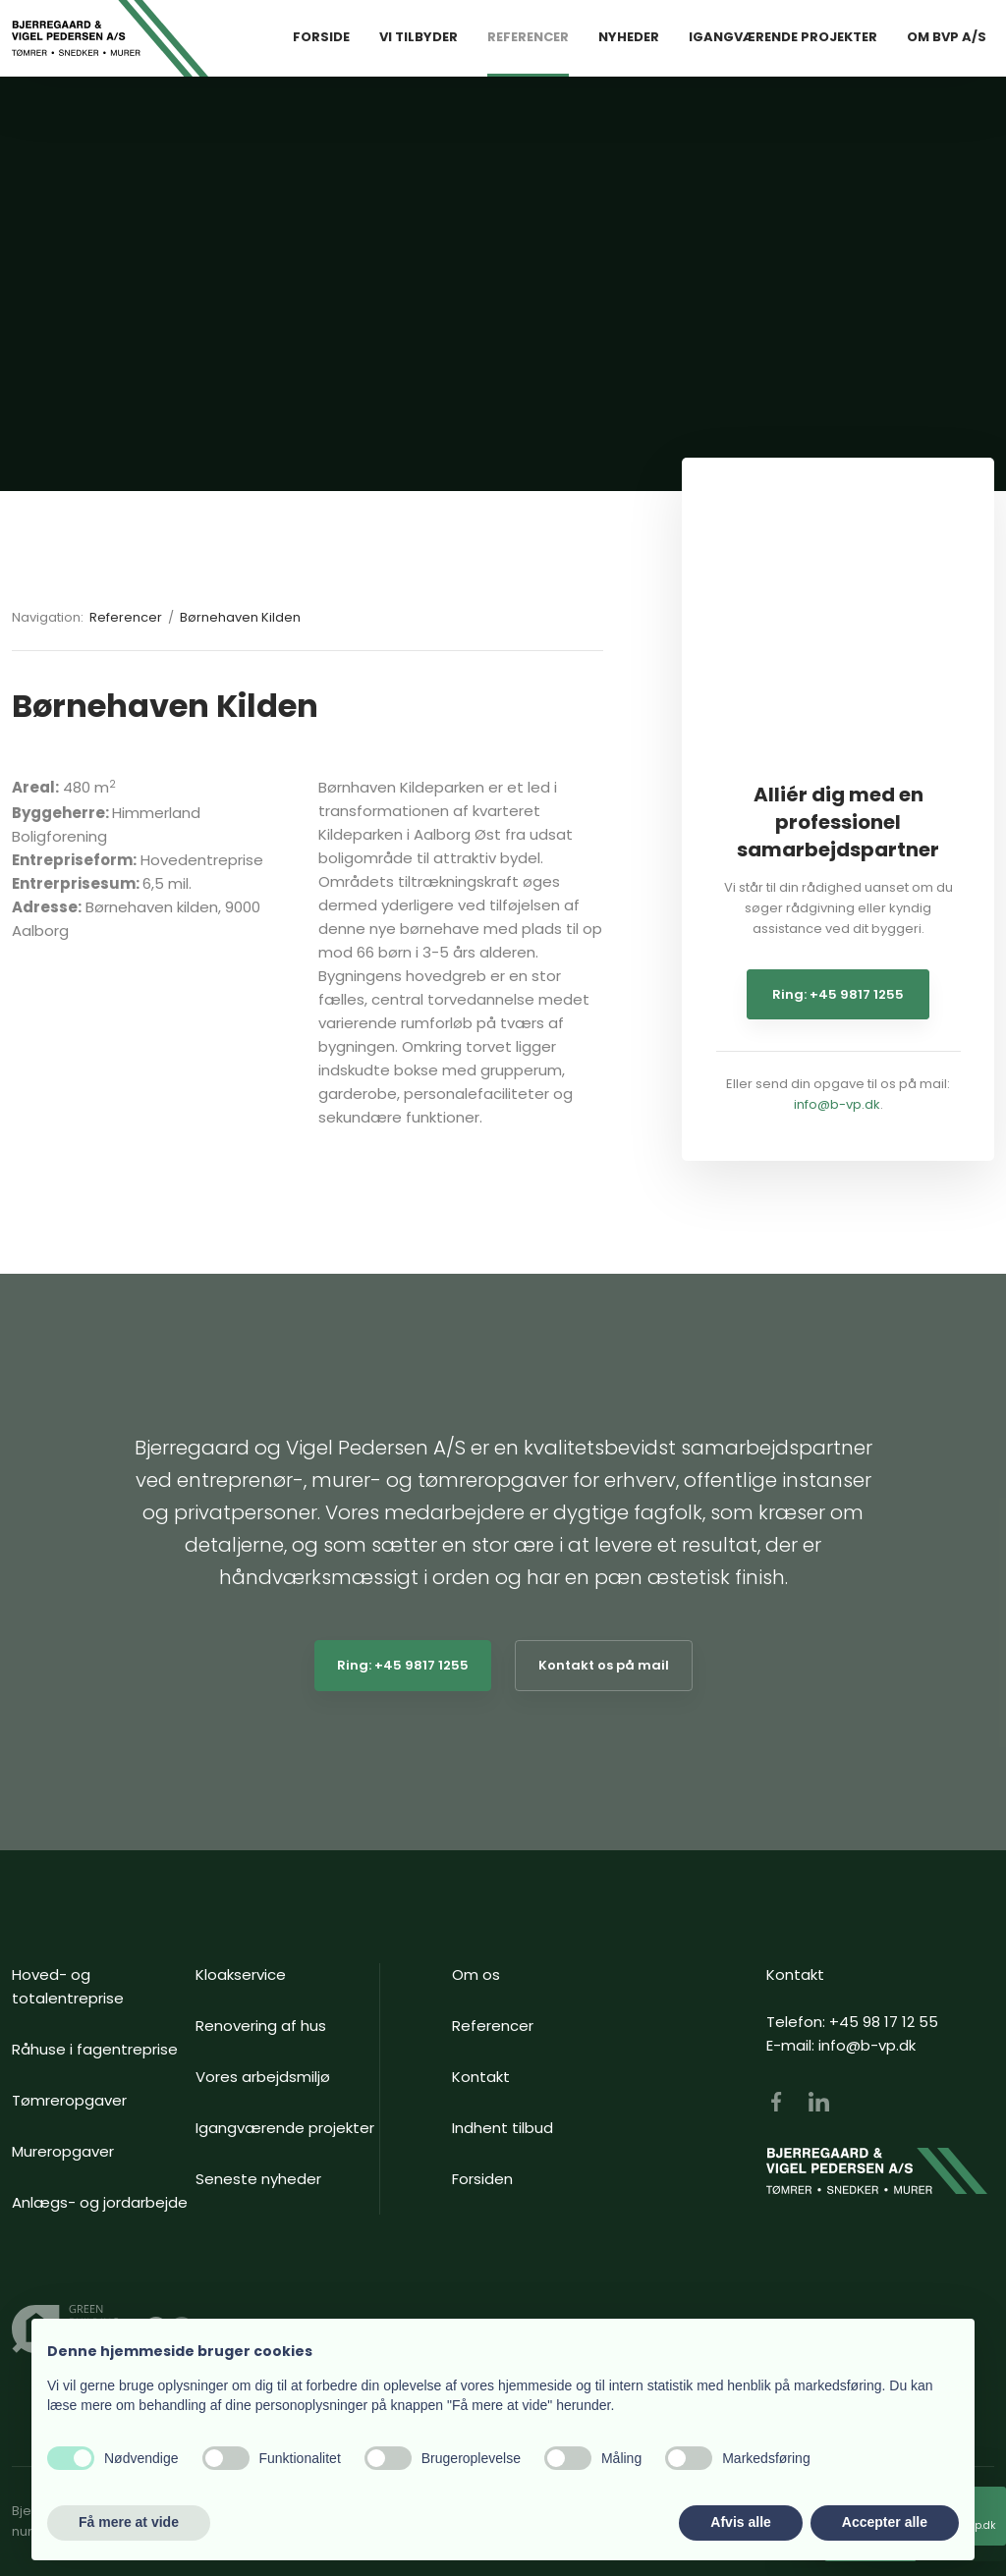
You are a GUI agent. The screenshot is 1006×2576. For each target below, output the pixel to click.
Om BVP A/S (946, 36)
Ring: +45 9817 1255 (838, 994)
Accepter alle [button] (884, 2522)
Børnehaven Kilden (240, 617)
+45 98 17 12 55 (883, 2021)
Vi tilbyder (418, 36)
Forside (321, 36)
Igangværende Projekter (783, 36)
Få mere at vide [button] (129, 2522)
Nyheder (628, 36)
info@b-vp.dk (837, 1104)
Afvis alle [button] (740, 2522)
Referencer (528, 36)
